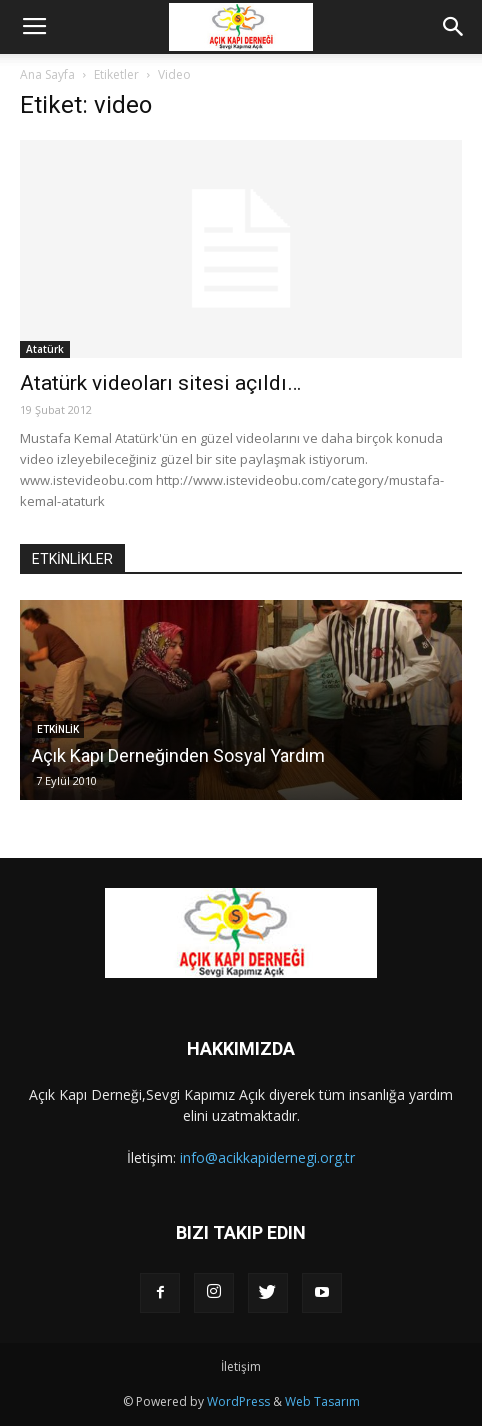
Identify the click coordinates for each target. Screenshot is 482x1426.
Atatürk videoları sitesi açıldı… (160, 383)
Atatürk (45, 349)
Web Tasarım (322, 1401)
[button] (454, 27)
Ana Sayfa (47, 74)
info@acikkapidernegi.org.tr (267, 1157)
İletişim (241, 1366)
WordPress (238, 1401)
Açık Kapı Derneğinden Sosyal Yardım (178, 755)
